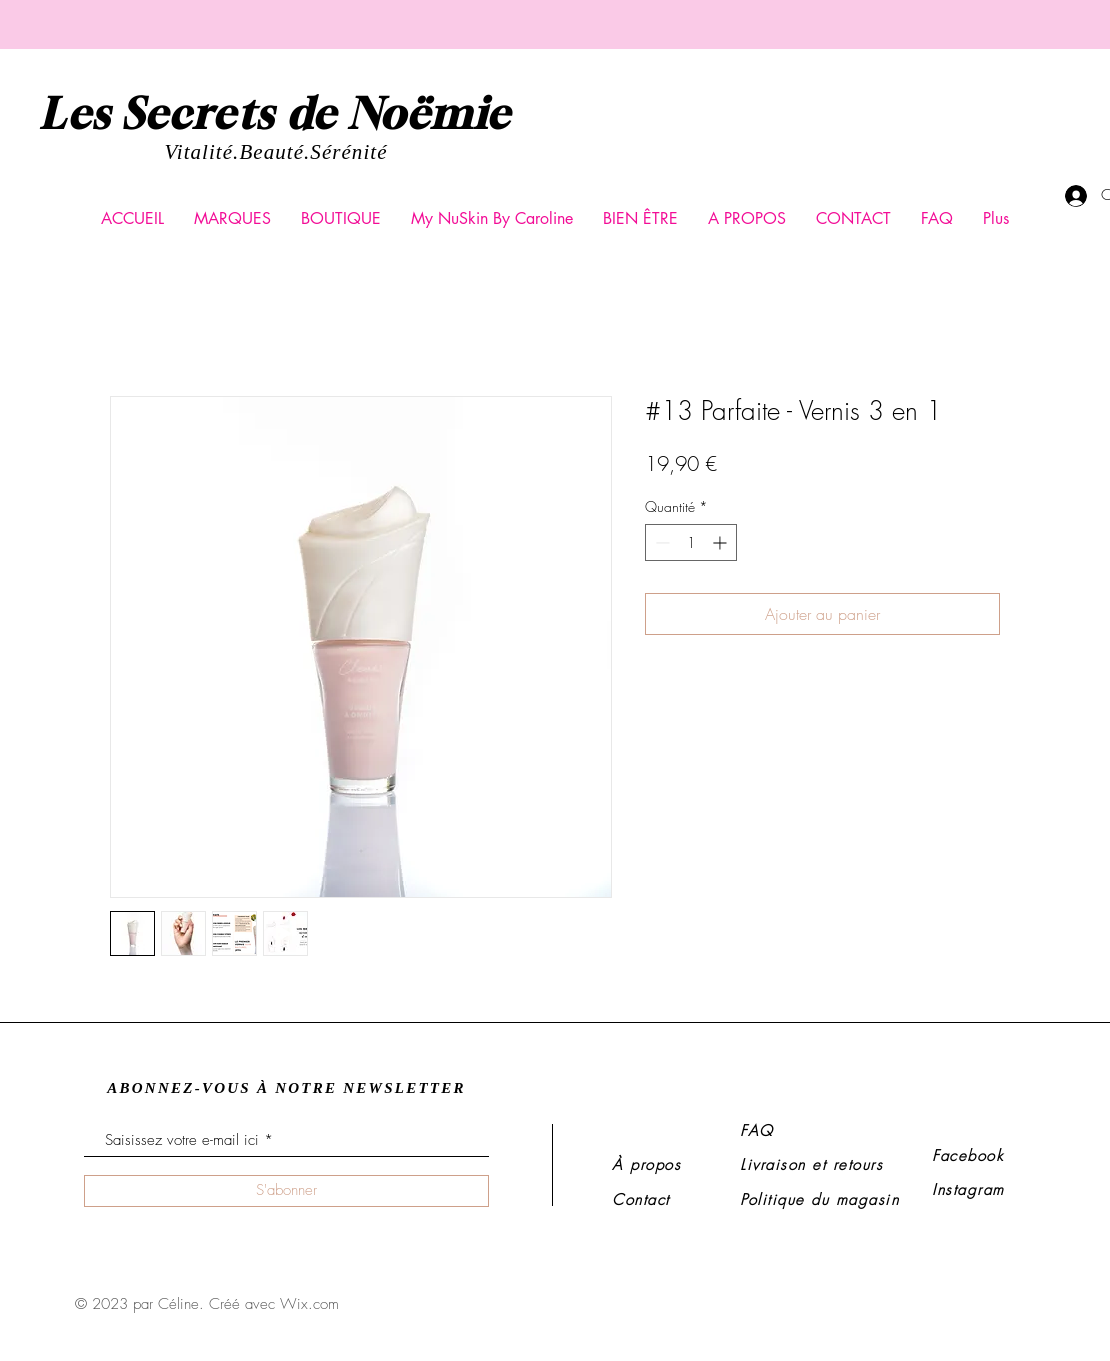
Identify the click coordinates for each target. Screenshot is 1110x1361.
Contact (641, 1200)
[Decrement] (660, 542)
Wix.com (309, 1304)
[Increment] (721, 542)
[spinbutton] (691, 542)
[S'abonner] (286, 1191)
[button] (232, 219)
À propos (646, 1165)
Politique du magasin (819, 1200)
